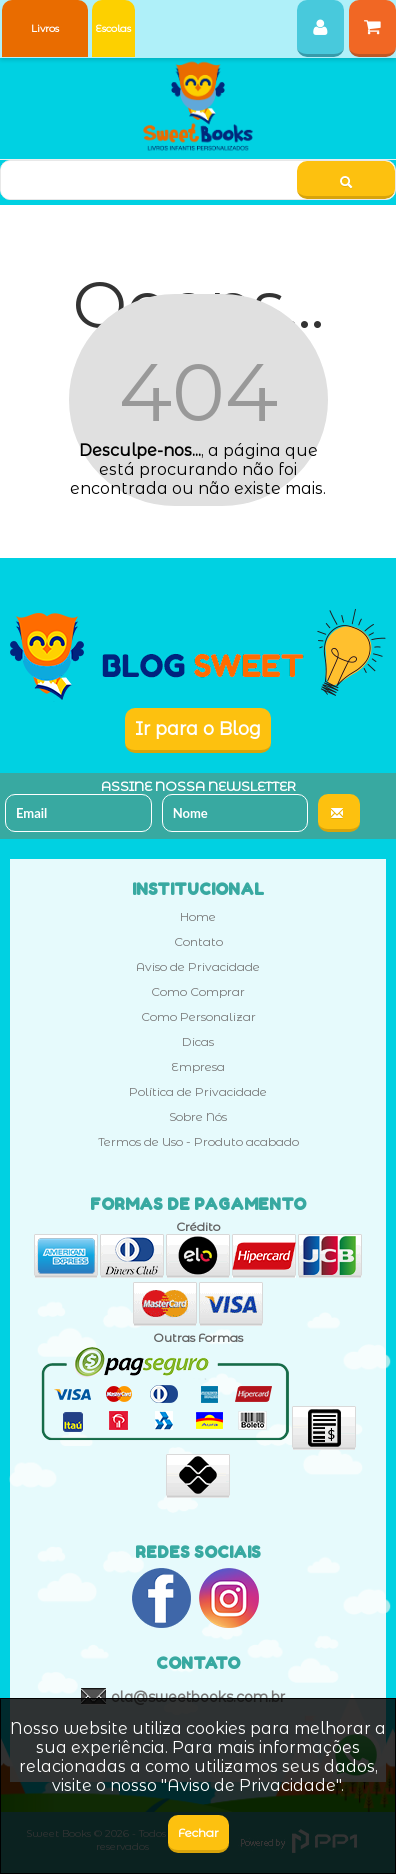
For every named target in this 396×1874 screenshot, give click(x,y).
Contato (198, 941)
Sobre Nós (198, 1116)
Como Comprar (198, 991)
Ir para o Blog (198, 729)
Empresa (198, 1066)
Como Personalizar (198, 1016)
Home (198, 916)
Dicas (198, 1041)
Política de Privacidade (198, 1091)
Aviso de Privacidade (198, 966)
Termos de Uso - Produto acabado (198, 1141)
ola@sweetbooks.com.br (198, 1697)
